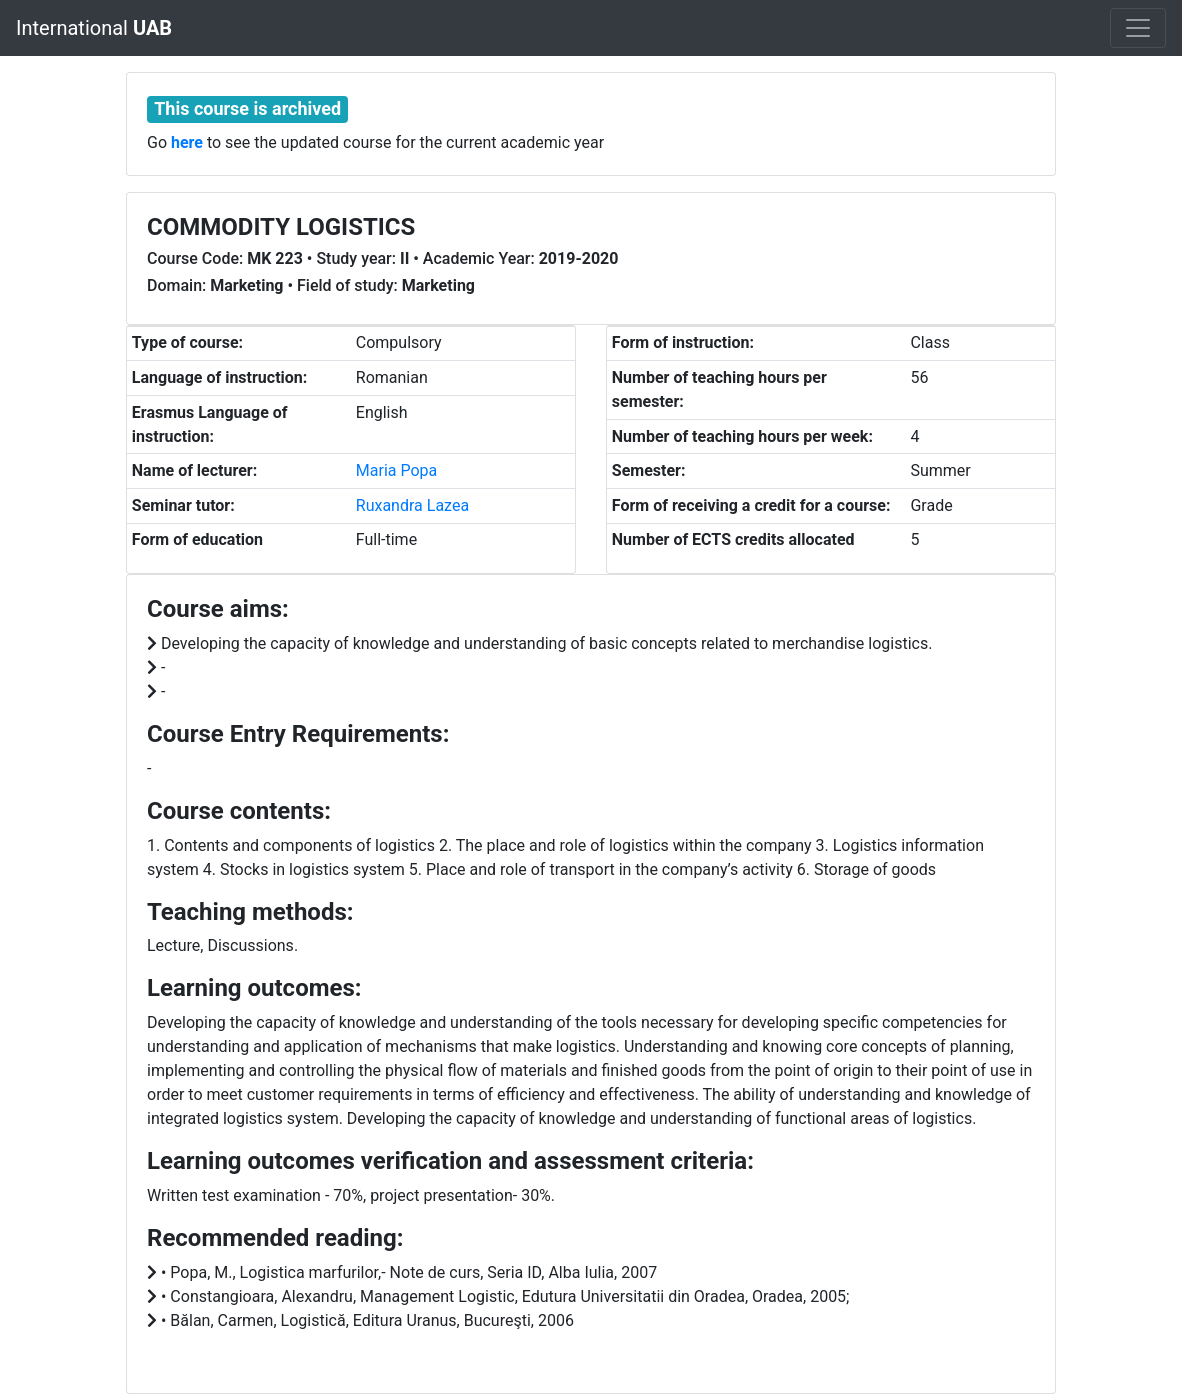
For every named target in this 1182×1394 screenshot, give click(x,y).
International (94, 28)
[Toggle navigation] (1138, 28)
